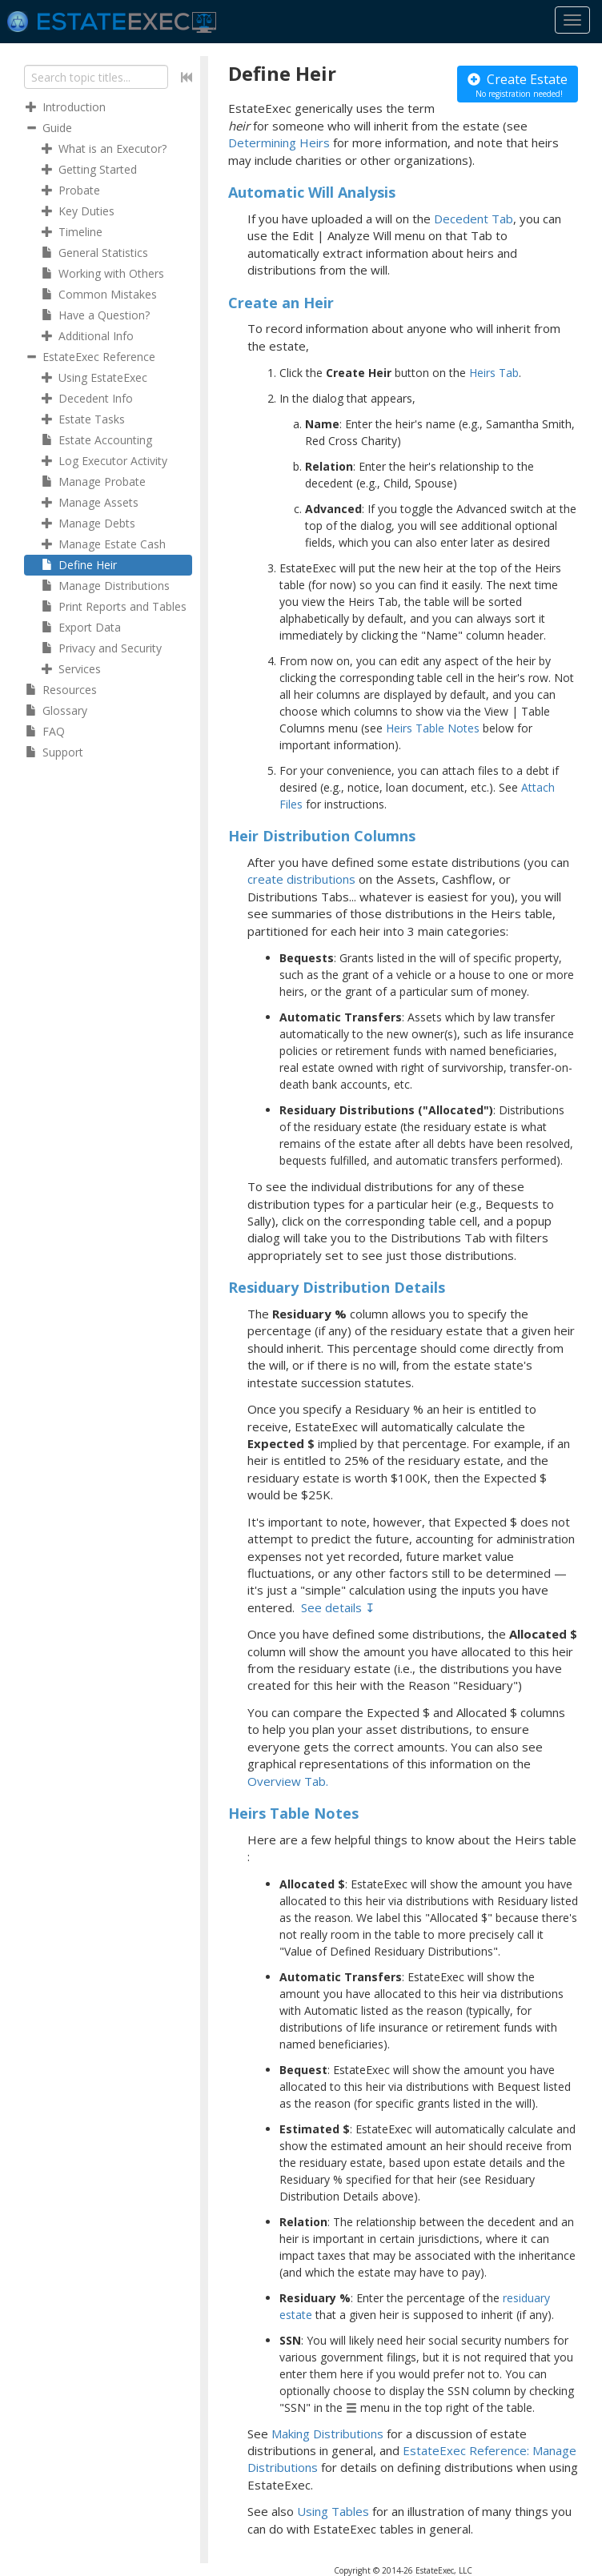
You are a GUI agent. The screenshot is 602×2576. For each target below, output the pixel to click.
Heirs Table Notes (433, 728)
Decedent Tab (473, 219)
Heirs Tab (494, 372)
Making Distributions (327, 2434)
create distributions (301, 879)
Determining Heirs (279, 142)
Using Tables (333, 2511)
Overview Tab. (287, 1781)
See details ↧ (338, 1607)
